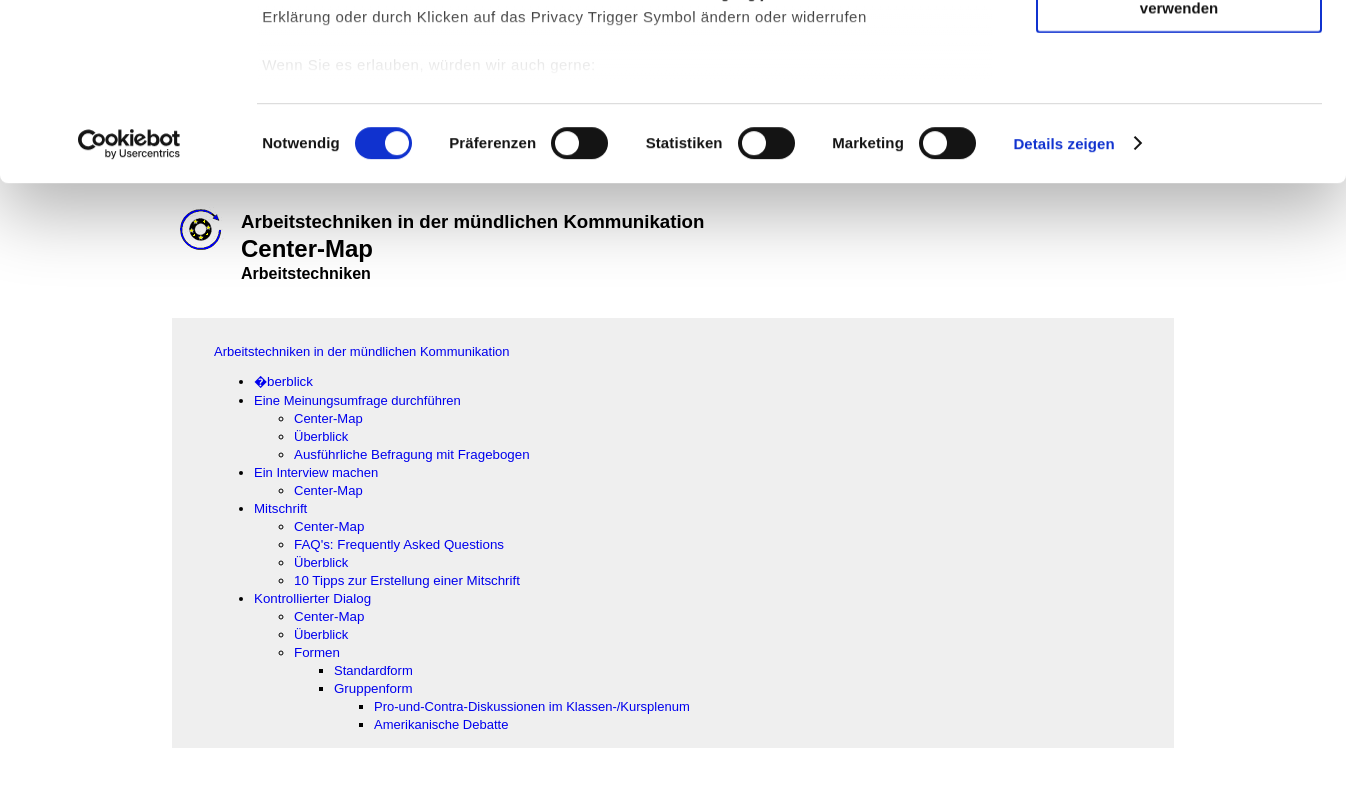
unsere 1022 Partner (398, 72)
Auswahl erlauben (1179, 108)
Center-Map (328, 418)
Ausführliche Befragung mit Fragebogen (412, 454)
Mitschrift (280, 508)
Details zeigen (1063, 319)
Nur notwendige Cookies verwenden (1179, 175)
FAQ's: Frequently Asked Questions (401, 544)
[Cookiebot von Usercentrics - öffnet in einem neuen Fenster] (129, 320)
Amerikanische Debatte (441, 724)
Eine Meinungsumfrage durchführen (357, 400)
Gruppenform (373, 688)
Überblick (321, 436)
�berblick (283, 381)
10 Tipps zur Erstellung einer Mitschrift (407, 580)
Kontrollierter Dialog (312, 598)
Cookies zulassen (1179, 49)
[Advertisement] (101, 417)
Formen (317, 652)
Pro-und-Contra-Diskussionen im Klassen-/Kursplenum (532, 706)
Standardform (373, 670)
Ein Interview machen (316, 472)
